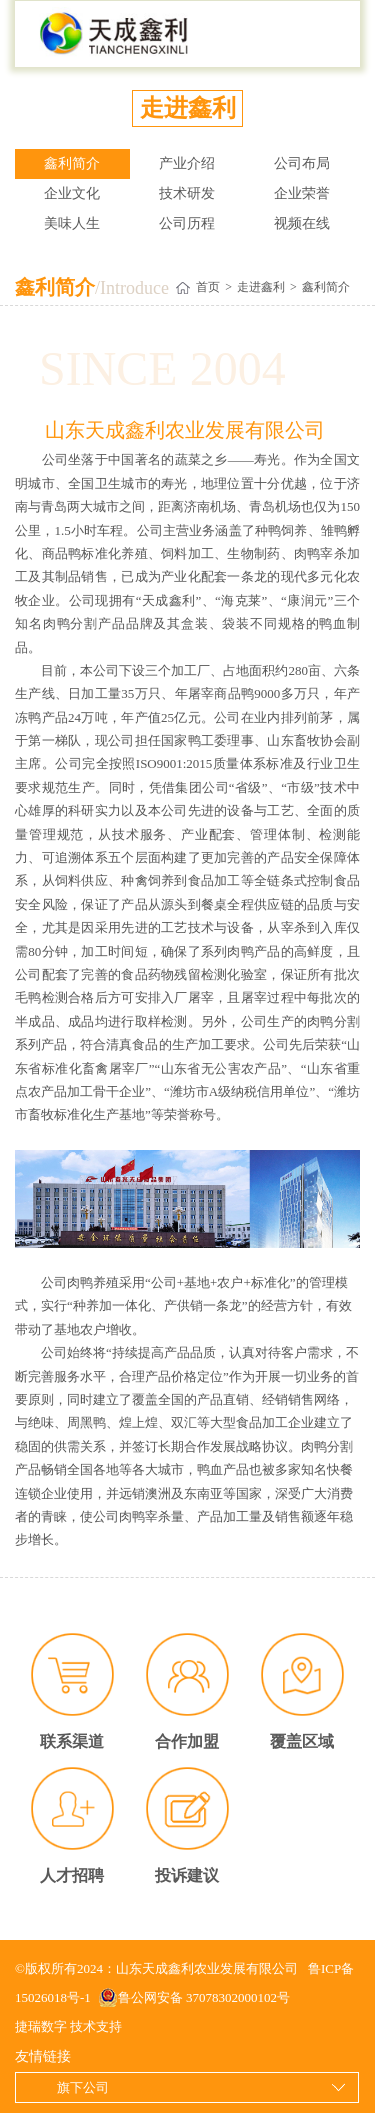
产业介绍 (187, 163)
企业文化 (72, 193)
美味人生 (72, 223)
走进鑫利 (261, 287)
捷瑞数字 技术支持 (68, 2026)
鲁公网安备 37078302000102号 (194, 1998)
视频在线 (302, 223)
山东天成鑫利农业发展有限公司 (115, 34)
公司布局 (302, 163)
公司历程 (187, 223)
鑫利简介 (72, 163)
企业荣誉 (302, 193)
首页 (208, 287)
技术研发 (187, 193)
